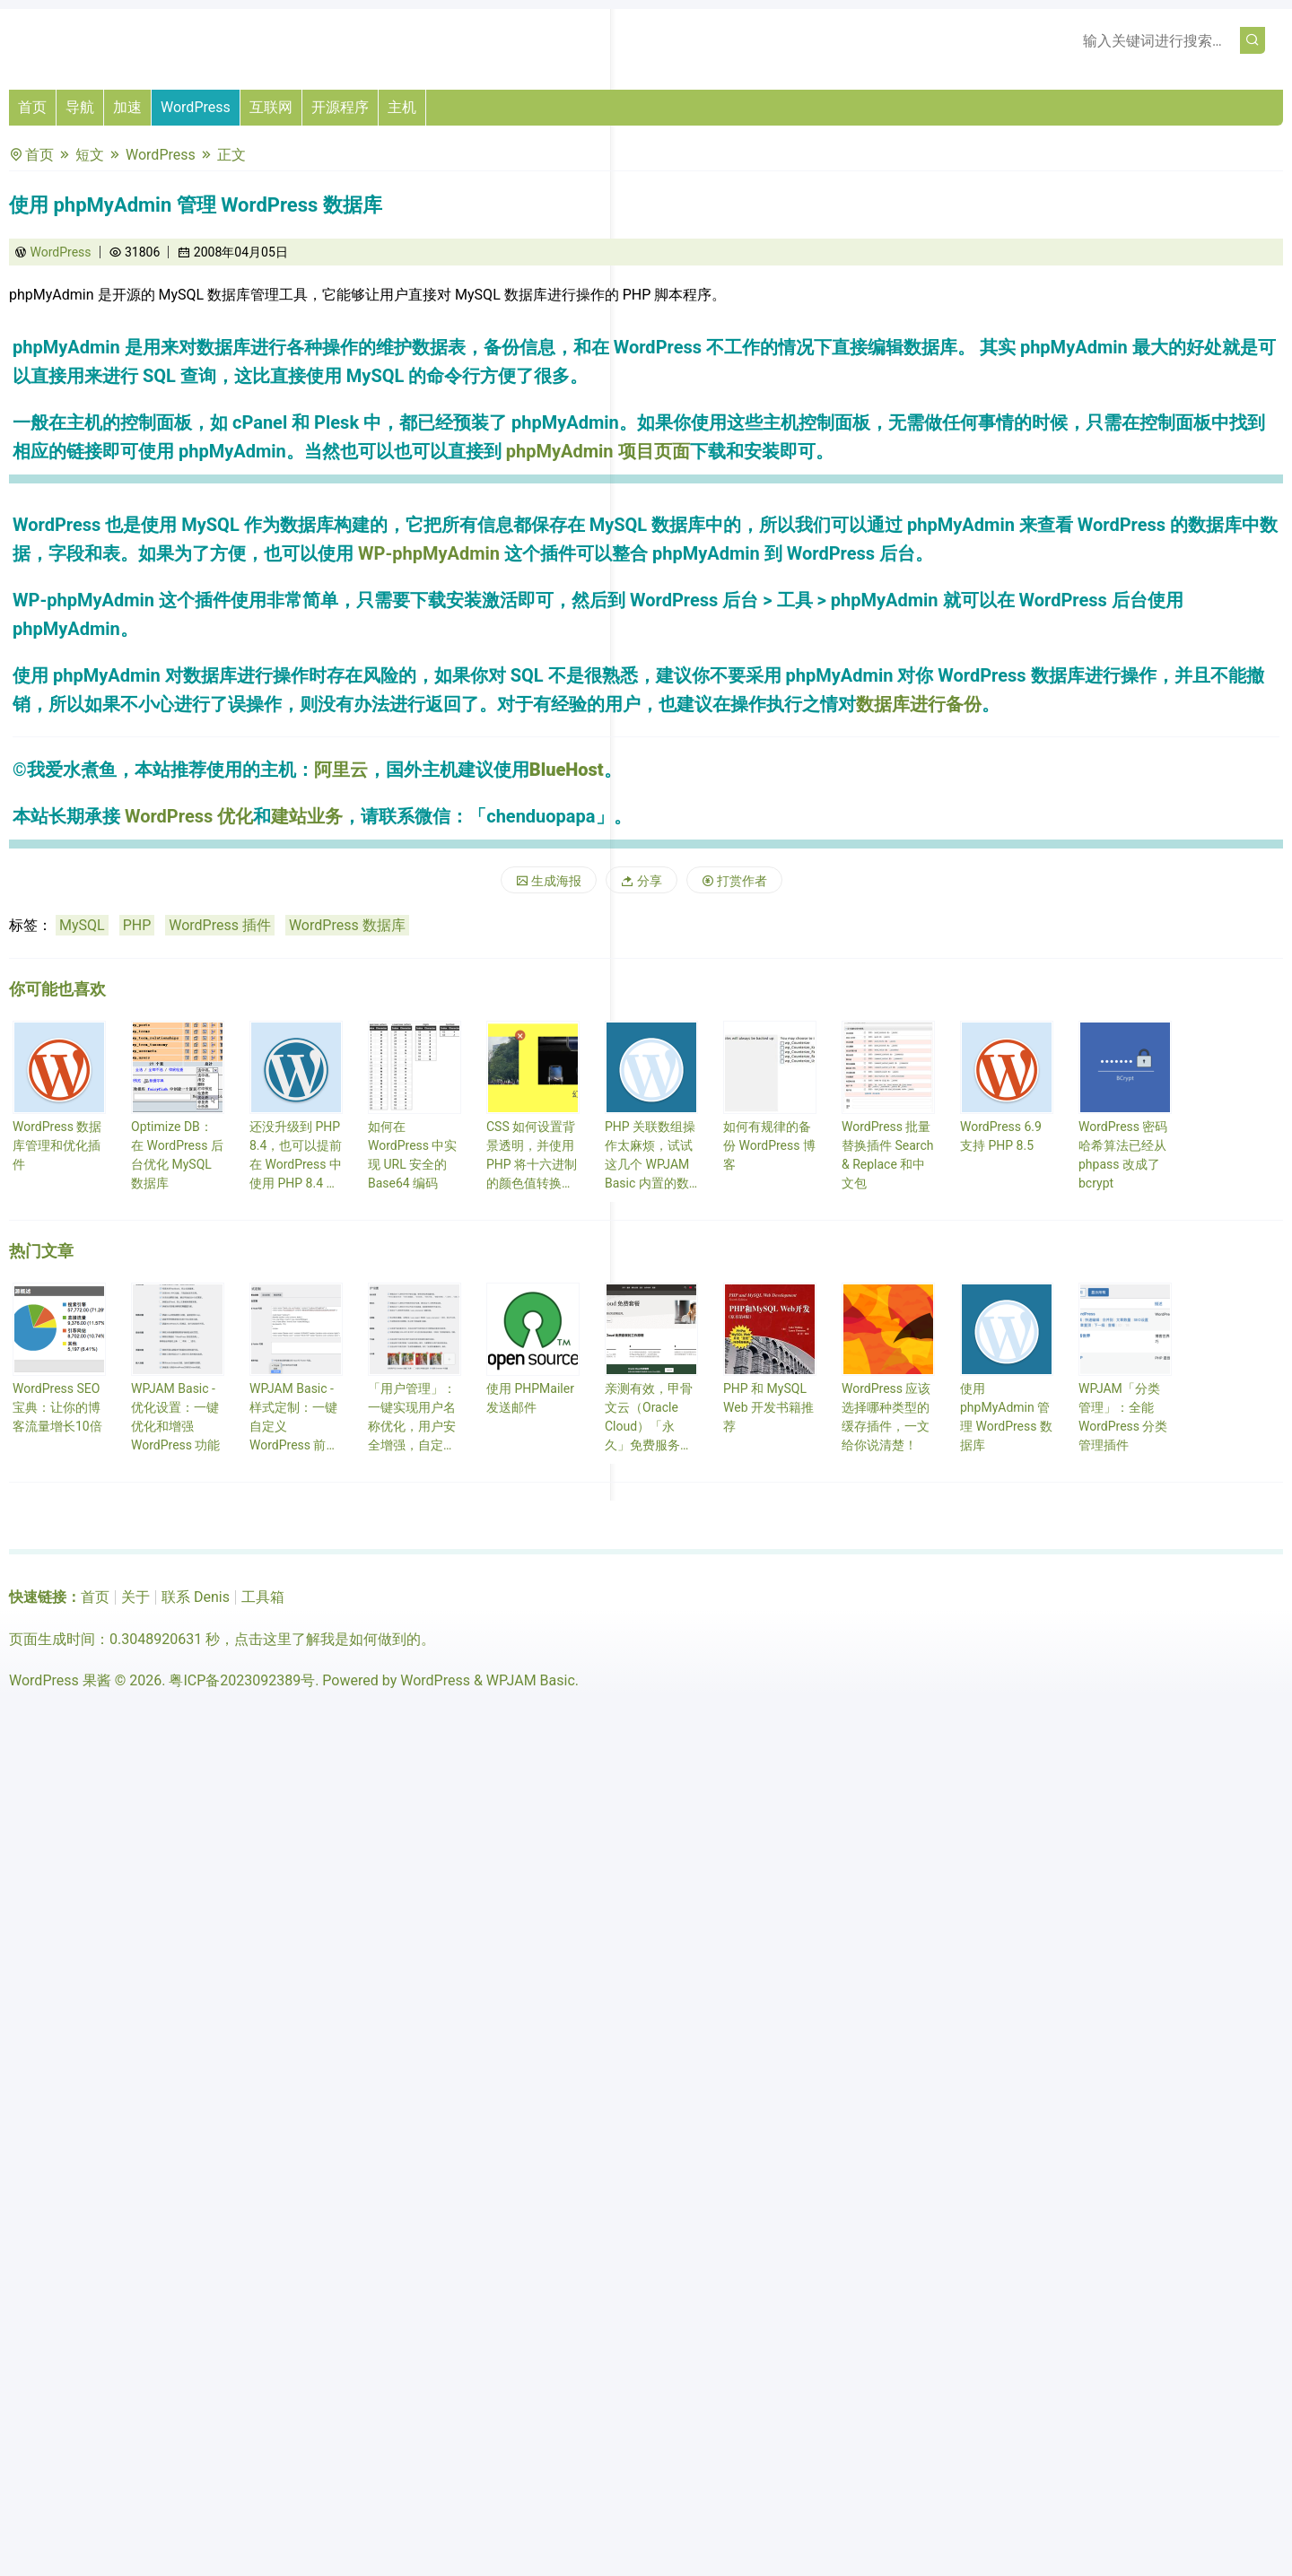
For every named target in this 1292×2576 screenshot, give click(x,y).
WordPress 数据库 (347, 925)
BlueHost (566, 769)
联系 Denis (196, 1597)
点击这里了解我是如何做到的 (327, 1639)
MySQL (82, 925)
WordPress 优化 (189, 816)
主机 (402, 107)
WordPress (196, 107)
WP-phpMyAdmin (429, 553)
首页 (32, 107)
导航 (79, 107)
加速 (127, 107)
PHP (137, 925)
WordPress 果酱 (60, 1680)
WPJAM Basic (530, 1680)
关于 (135, 1597)
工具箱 (262, 1597)
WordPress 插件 (220, 925)
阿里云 (341, 769)
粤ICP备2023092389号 (242, 1680)
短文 (89, 154)
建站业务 (307, 816)
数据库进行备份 (919, 704)
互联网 (270, 107)
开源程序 (340, 107)
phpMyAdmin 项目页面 (598, 451)
